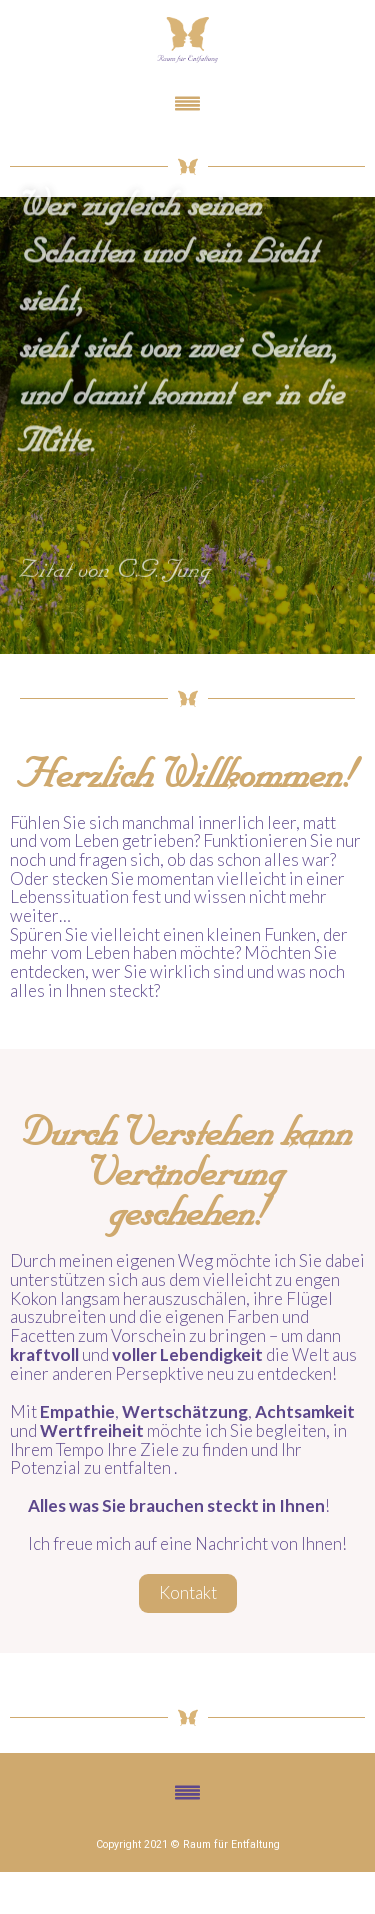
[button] (187, 104)
